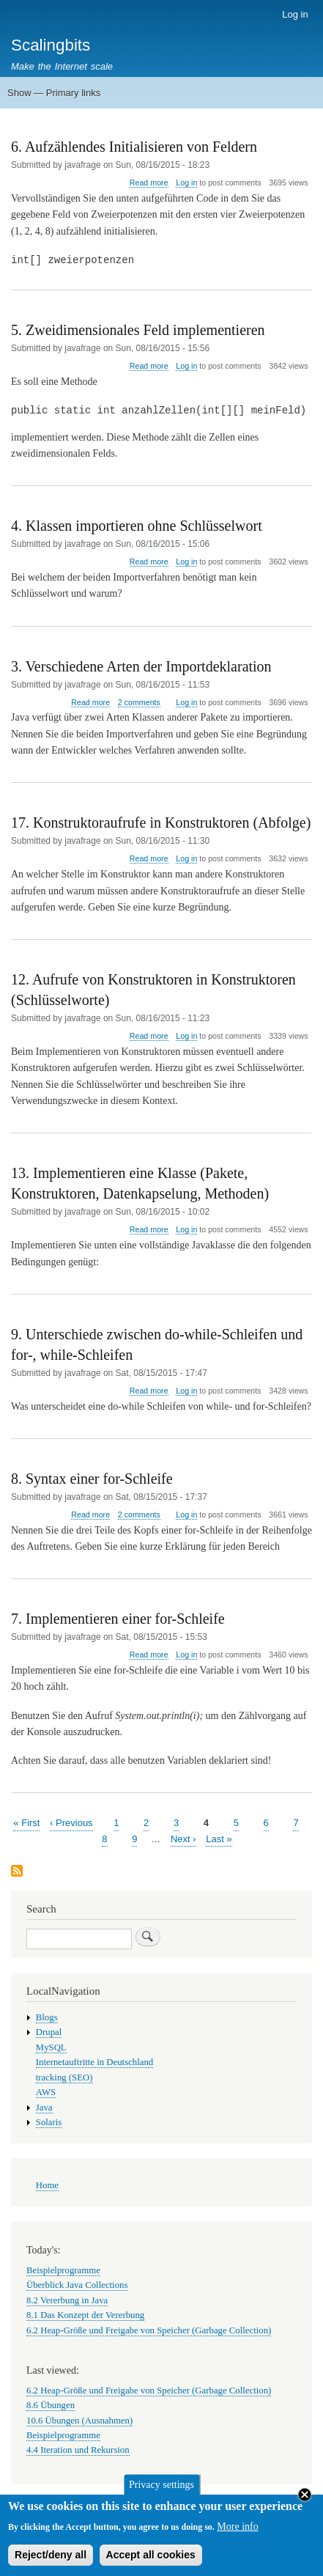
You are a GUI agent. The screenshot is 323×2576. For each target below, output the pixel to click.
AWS (46, 2092)
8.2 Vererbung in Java (67, 2300)
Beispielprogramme (63, 2270)
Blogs (47, 2017)
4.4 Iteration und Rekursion (78, 2450)
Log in (295, 14)
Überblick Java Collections (76, 2285)
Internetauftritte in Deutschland (94, 2062)
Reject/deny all (50, 2561)
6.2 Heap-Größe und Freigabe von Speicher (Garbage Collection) (148, 2330)
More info (237, 2533)
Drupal (49, 2032)
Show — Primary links (53, 92)
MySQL (51, 2047)
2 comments (139, 702)
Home (47, 2185)
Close (304, 2502)
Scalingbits (50, 45)
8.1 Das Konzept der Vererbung (85, 2315)
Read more (149, 183)
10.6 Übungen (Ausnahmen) (79, 2420)
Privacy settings (161, 2491)
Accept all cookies (151, 2561)
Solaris (49, 2122)
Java (44, 2107)
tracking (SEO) (64, 2077)
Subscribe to (17, 1872)
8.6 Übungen (50, 2405)
